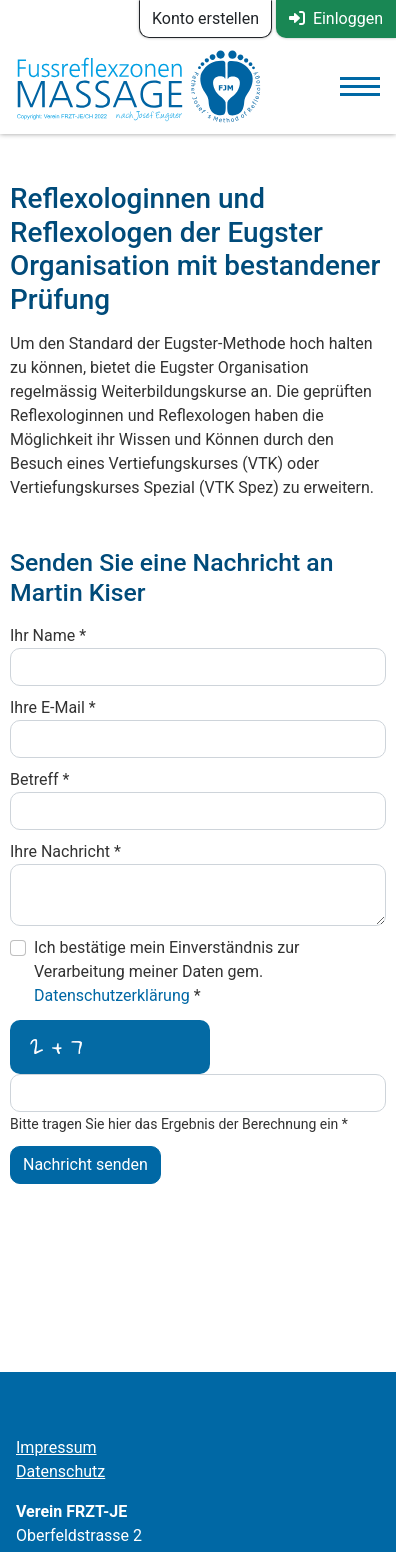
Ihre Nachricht (65, 851)
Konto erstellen (205, 18)
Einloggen (336, 18)
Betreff (39, 779)
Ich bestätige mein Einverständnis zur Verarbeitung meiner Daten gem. (167, 971)
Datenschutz (60, 1471)
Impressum (56, 1447)
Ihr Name (48, 635)
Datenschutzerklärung (114, 995)
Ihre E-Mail (53, 707)
